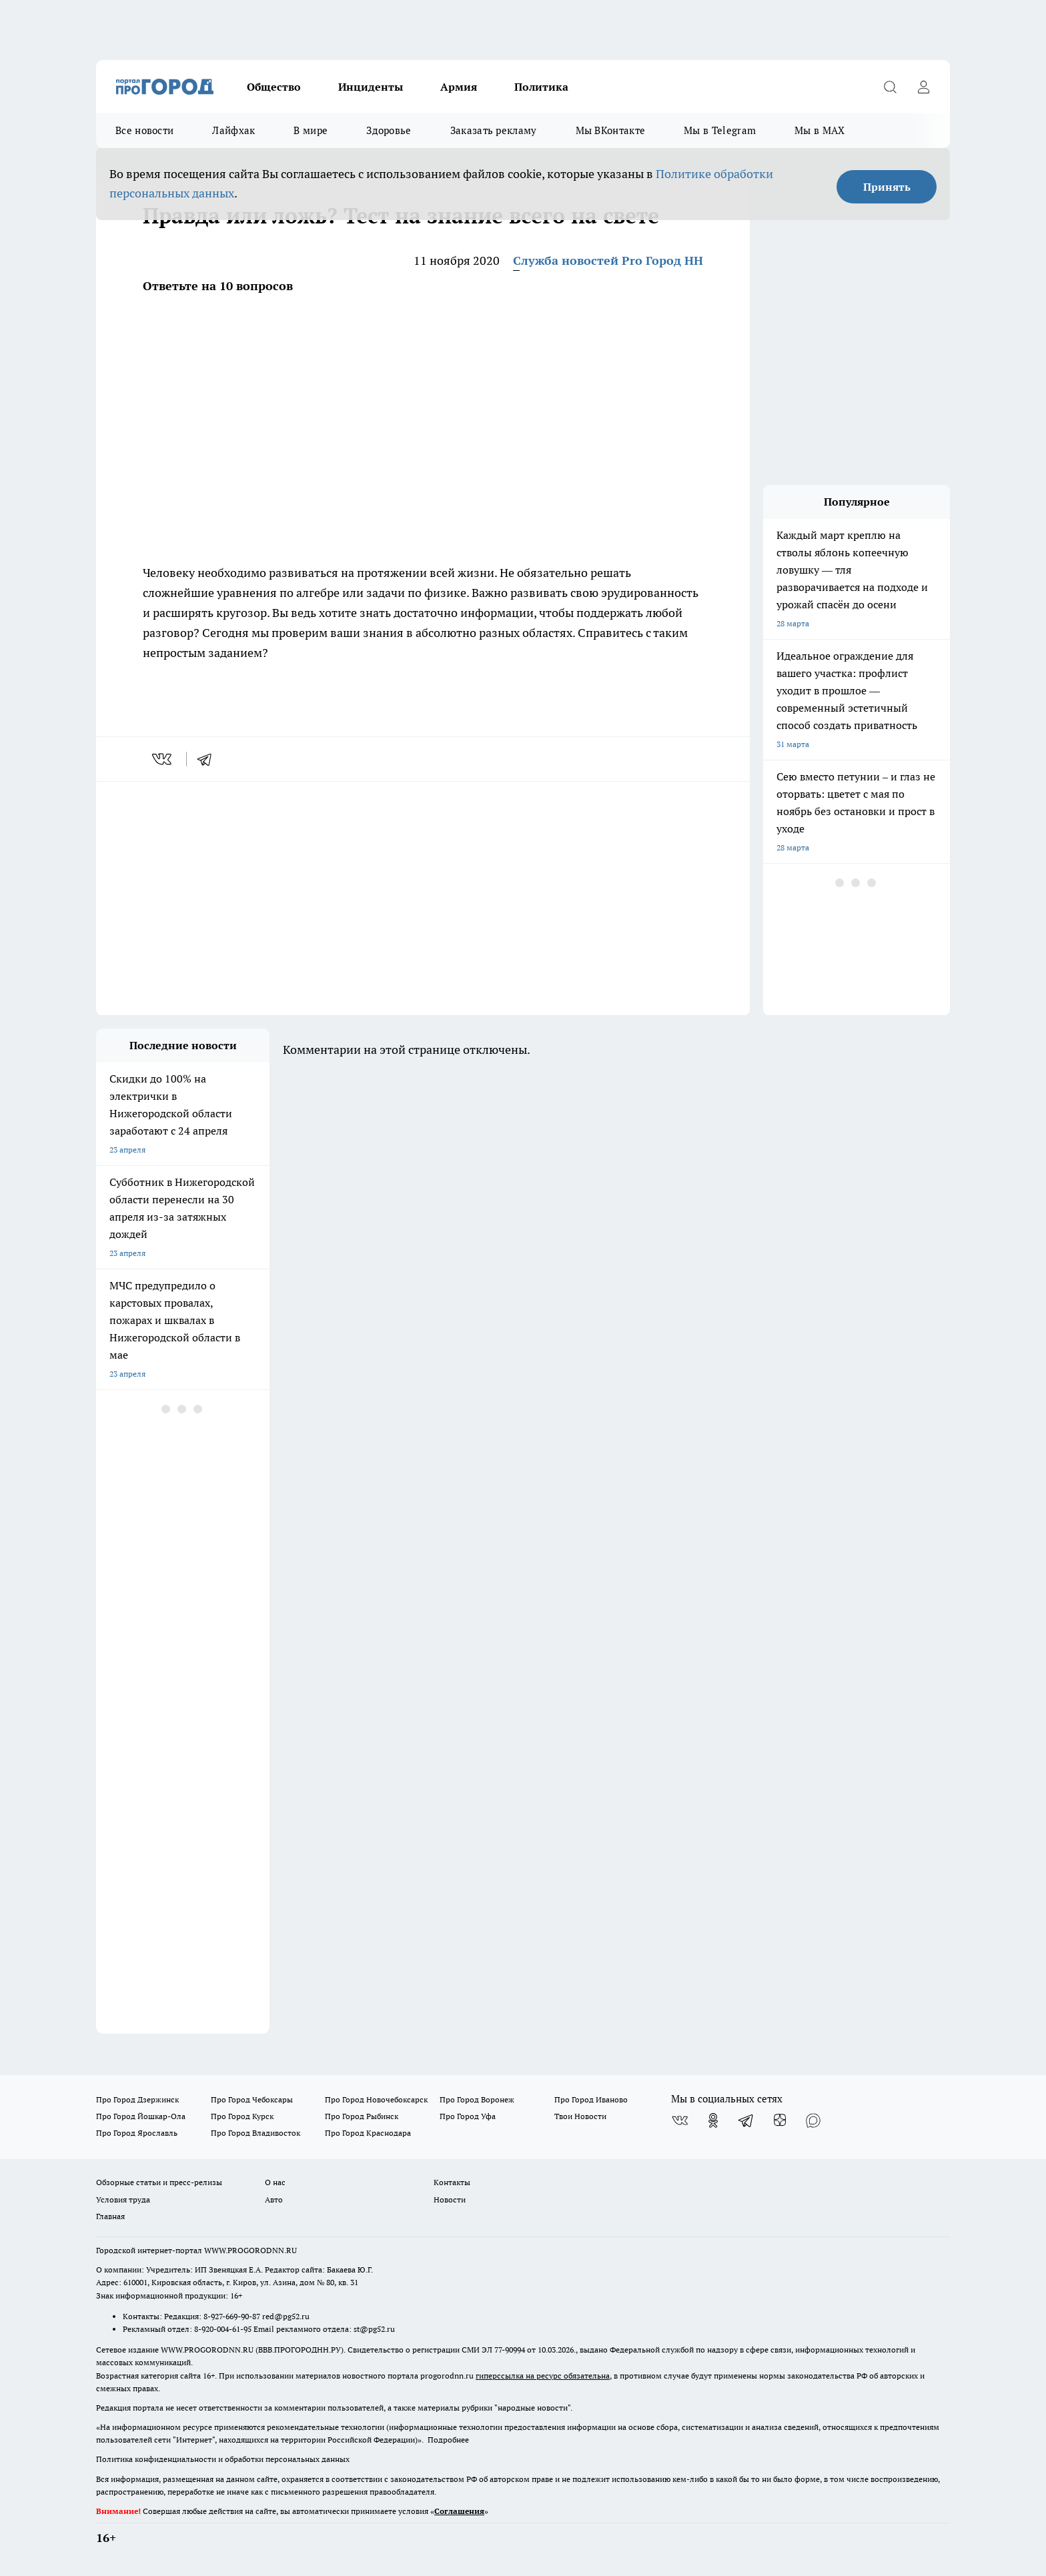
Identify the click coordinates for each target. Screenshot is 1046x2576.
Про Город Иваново (591, 2099)
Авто (274, 2199)
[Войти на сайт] (923, 86)
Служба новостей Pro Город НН (608, 260)
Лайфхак (233, 130)
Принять (887, 186)
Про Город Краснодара (368, 2133)
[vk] (163, 759)
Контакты (452, 2182)
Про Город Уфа (468, 2116)
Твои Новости (580, 2116)
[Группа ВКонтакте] (679, 2120)
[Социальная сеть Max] (813, 2120)
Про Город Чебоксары (252, 2099)
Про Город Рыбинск (361, 2116)
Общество (274, 86)
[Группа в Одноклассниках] (713, 2120)
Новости (450, 2199)
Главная (110, 2216)
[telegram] (208, 759)
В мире (311, 130)
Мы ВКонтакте (611, 130)
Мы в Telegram (720, 130)
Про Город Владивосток (255, 2133)
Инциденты (370, 86)
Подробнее (448, 2440)
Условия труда (123, 2199)
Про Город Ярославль (136, 2133)
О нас (275, 2182)
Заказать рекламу (493, 130)
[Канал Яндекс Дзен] (780, 2120)
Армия (458, 86)
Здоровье (388, 130)
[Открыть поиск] (890, 86)
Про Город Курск (242, 2116)
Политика (541, 86)
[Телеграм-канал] (746, 2120)
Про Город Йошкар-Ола (140, 2116)
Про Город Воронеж (477, 2099)
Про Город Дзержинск (137, 2099)
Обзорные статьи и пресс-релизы (159, 2182)
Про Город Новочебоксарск (376, 2099)
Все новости (144, 130)
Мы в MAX (820, 130)
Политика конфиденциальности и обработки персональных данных (223, 2459)
